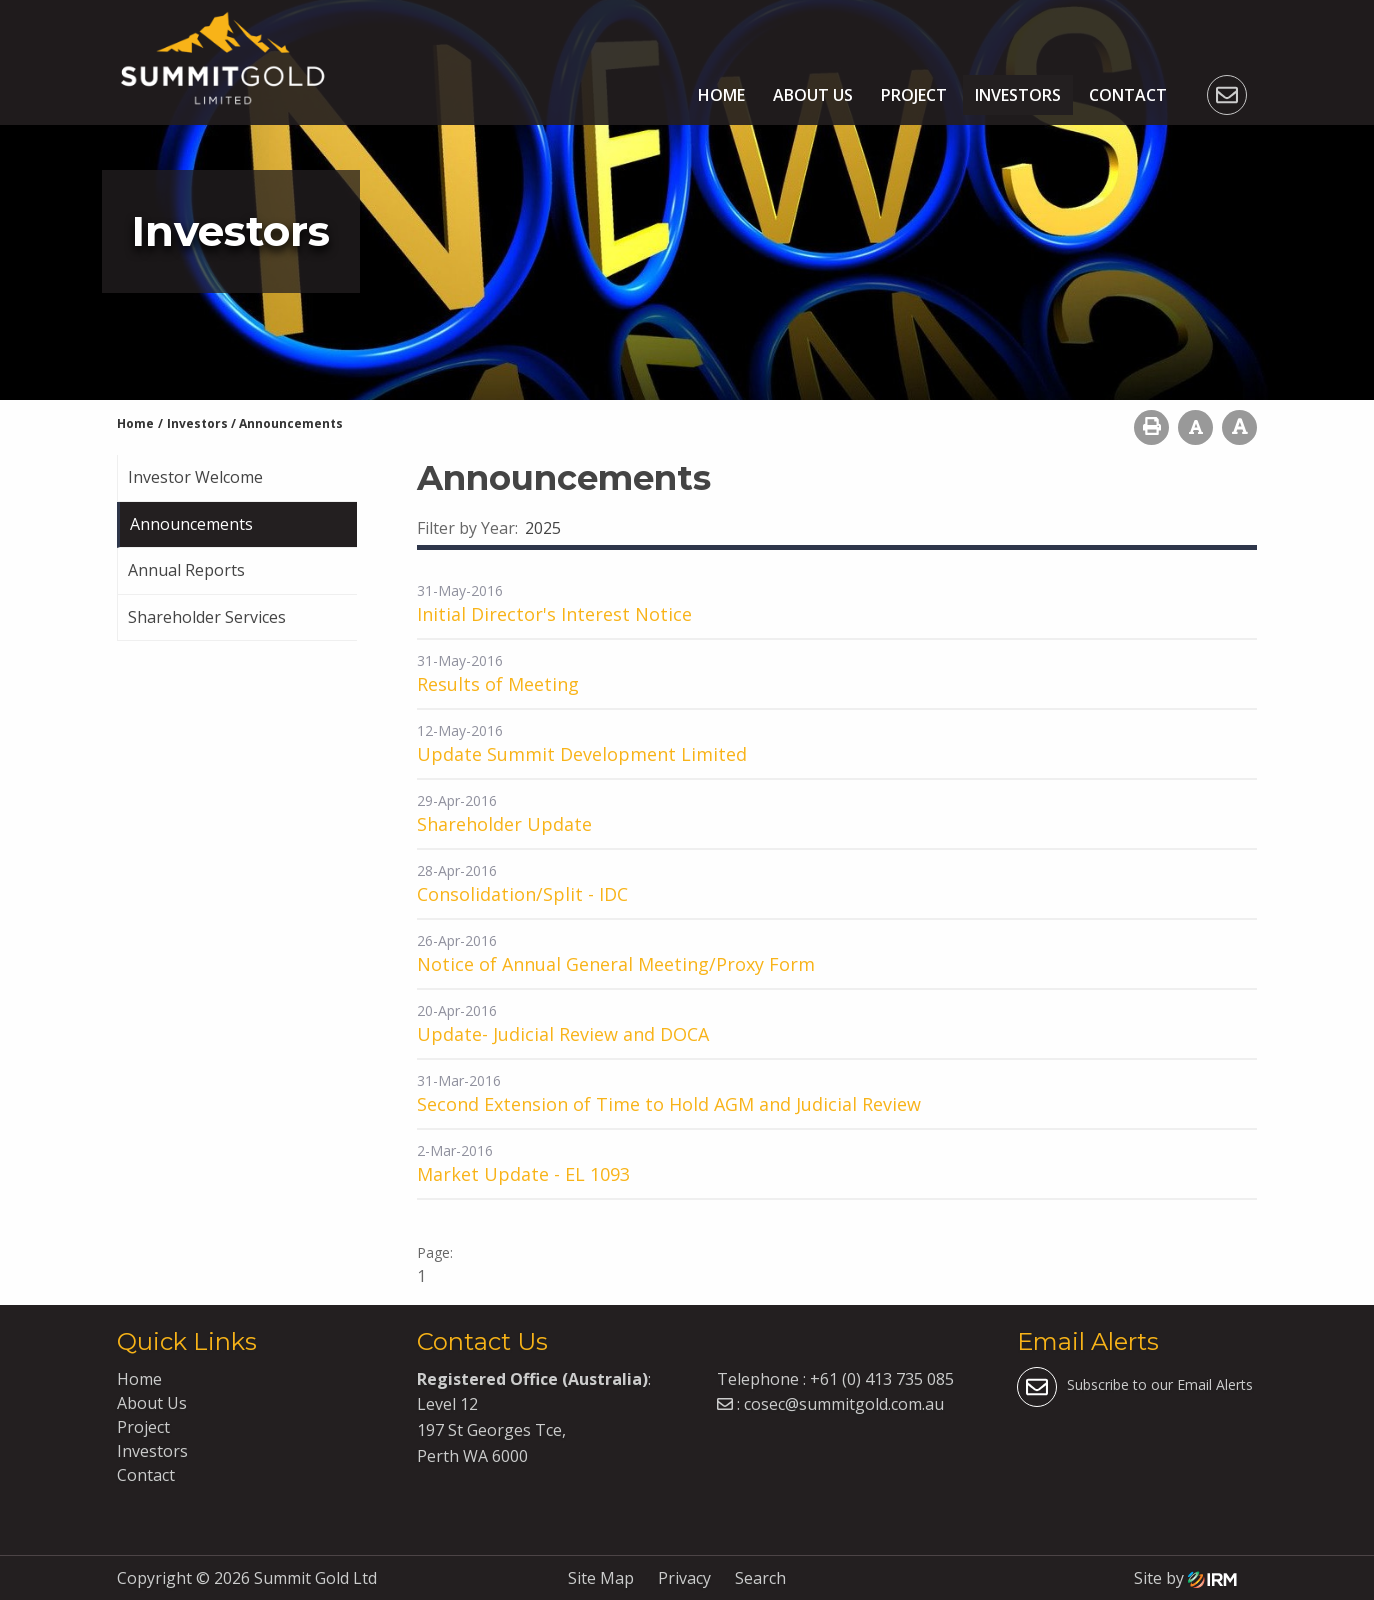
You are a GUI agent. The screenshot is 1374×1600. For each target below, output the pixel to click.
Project (914, 95)
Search (760, 1578)
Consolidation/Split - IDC (522, 894)
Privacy (684, 1578)
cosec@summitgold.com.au (844, 1404)
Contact (1128, 95)
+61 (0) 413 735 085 (882, 1379)
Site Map (601, 1578)
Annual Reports (186, 570)
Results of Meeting (498, 684)
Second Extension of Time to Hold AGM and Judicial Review (669, 1104)
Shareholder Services (207, 617)
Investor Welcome (195, 477)
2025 (543, 528)
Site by (1185, 1578)
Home (721, 95)
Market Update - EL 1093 (523, 1174)
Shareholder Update (504, 824)
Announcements (191, 524)
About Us (813, 95)
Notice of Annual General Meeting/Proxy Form (616, 964)
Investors (1018, 95)
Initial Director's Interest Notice (554, 614)
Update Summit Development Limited (582, 754)
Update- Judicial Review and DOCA (563, 1034)
